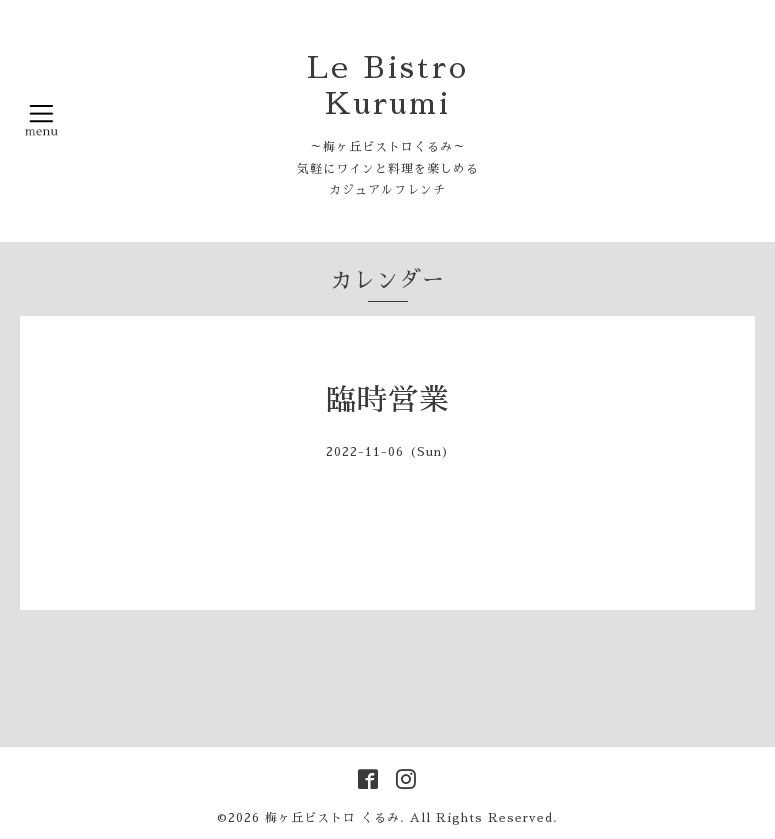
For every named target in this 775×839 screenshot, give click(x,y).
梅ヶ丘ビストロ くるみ (332, 818)
